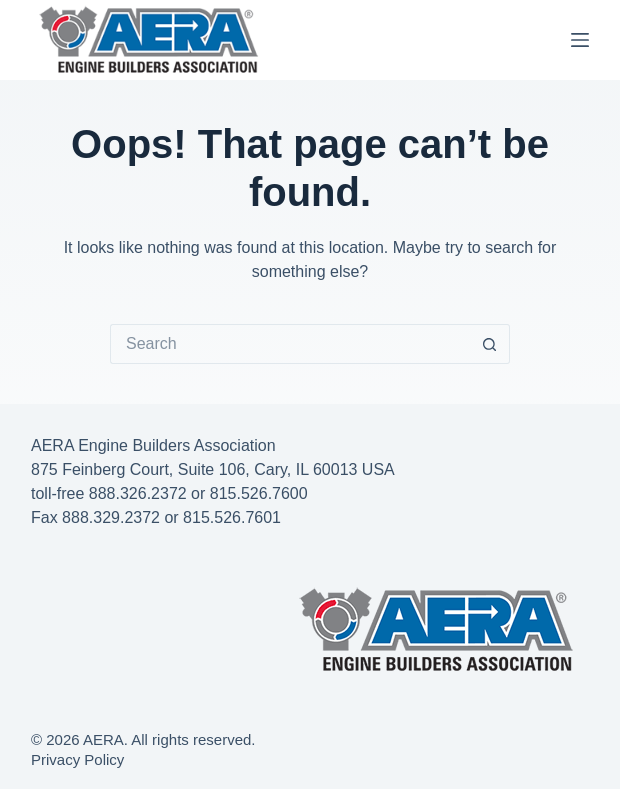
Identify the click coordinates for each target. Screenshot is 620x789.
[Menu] (580, 40)
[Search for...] (290, 344)
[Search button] (490, 344)
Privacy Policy (77, 759)
